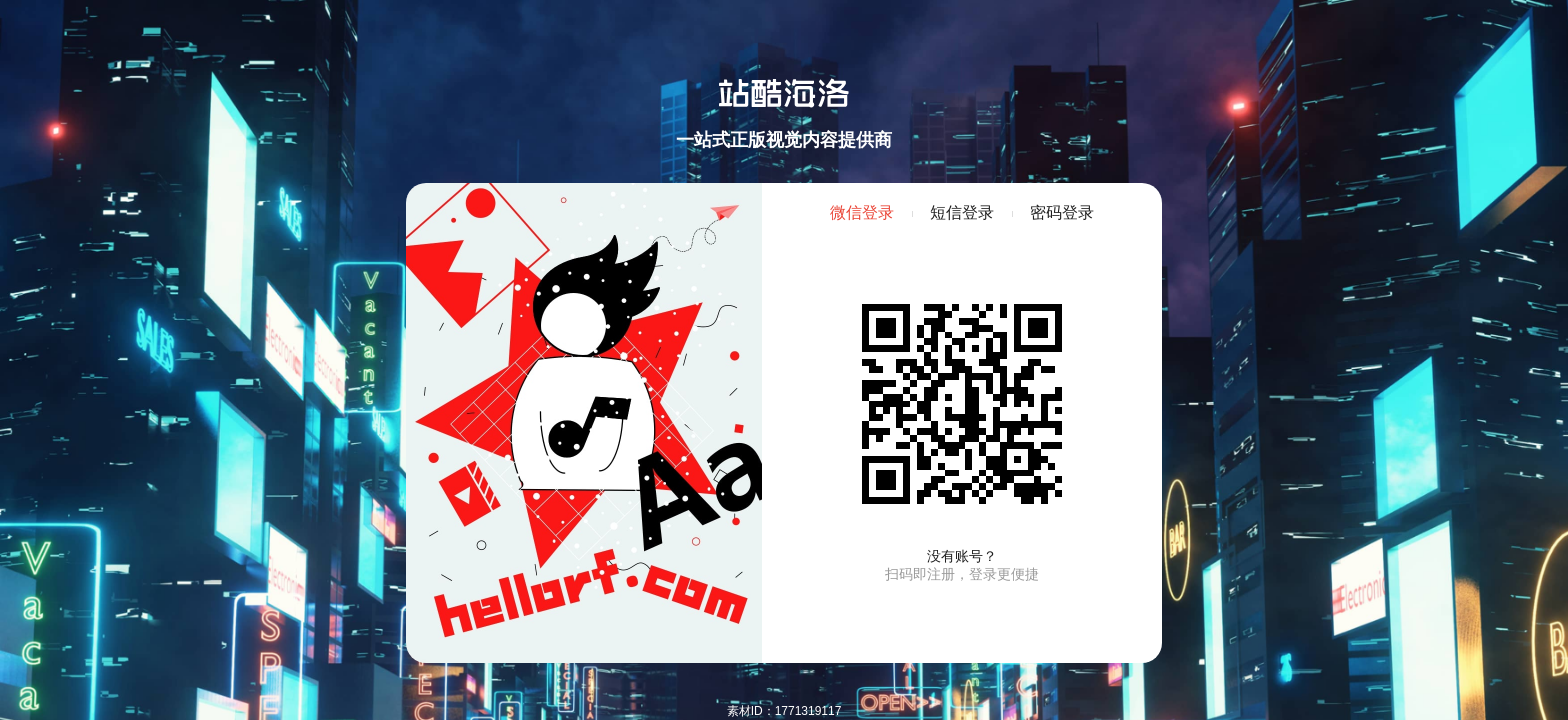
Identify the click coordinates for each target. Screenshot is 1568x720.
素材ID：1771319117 (784, 711)
